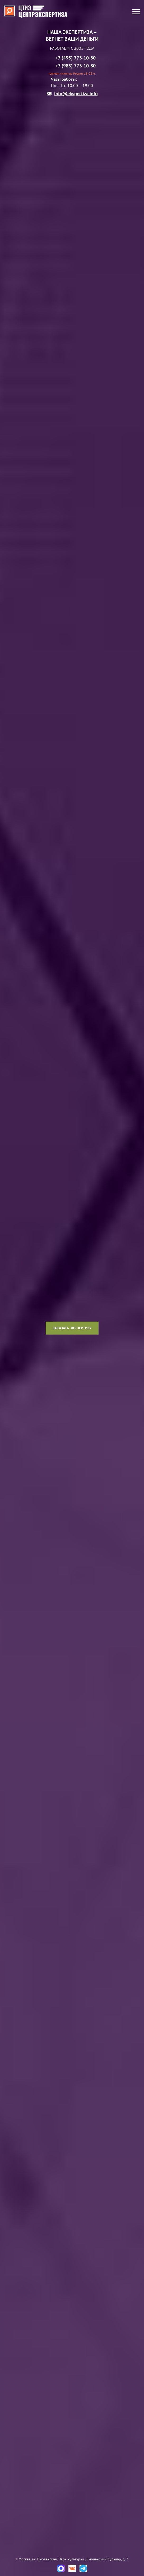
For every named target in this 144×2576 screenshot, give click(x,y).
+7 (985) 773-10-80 (75, 65)
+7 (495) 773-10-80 (75, 58)
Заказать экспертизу (72, 1328)
